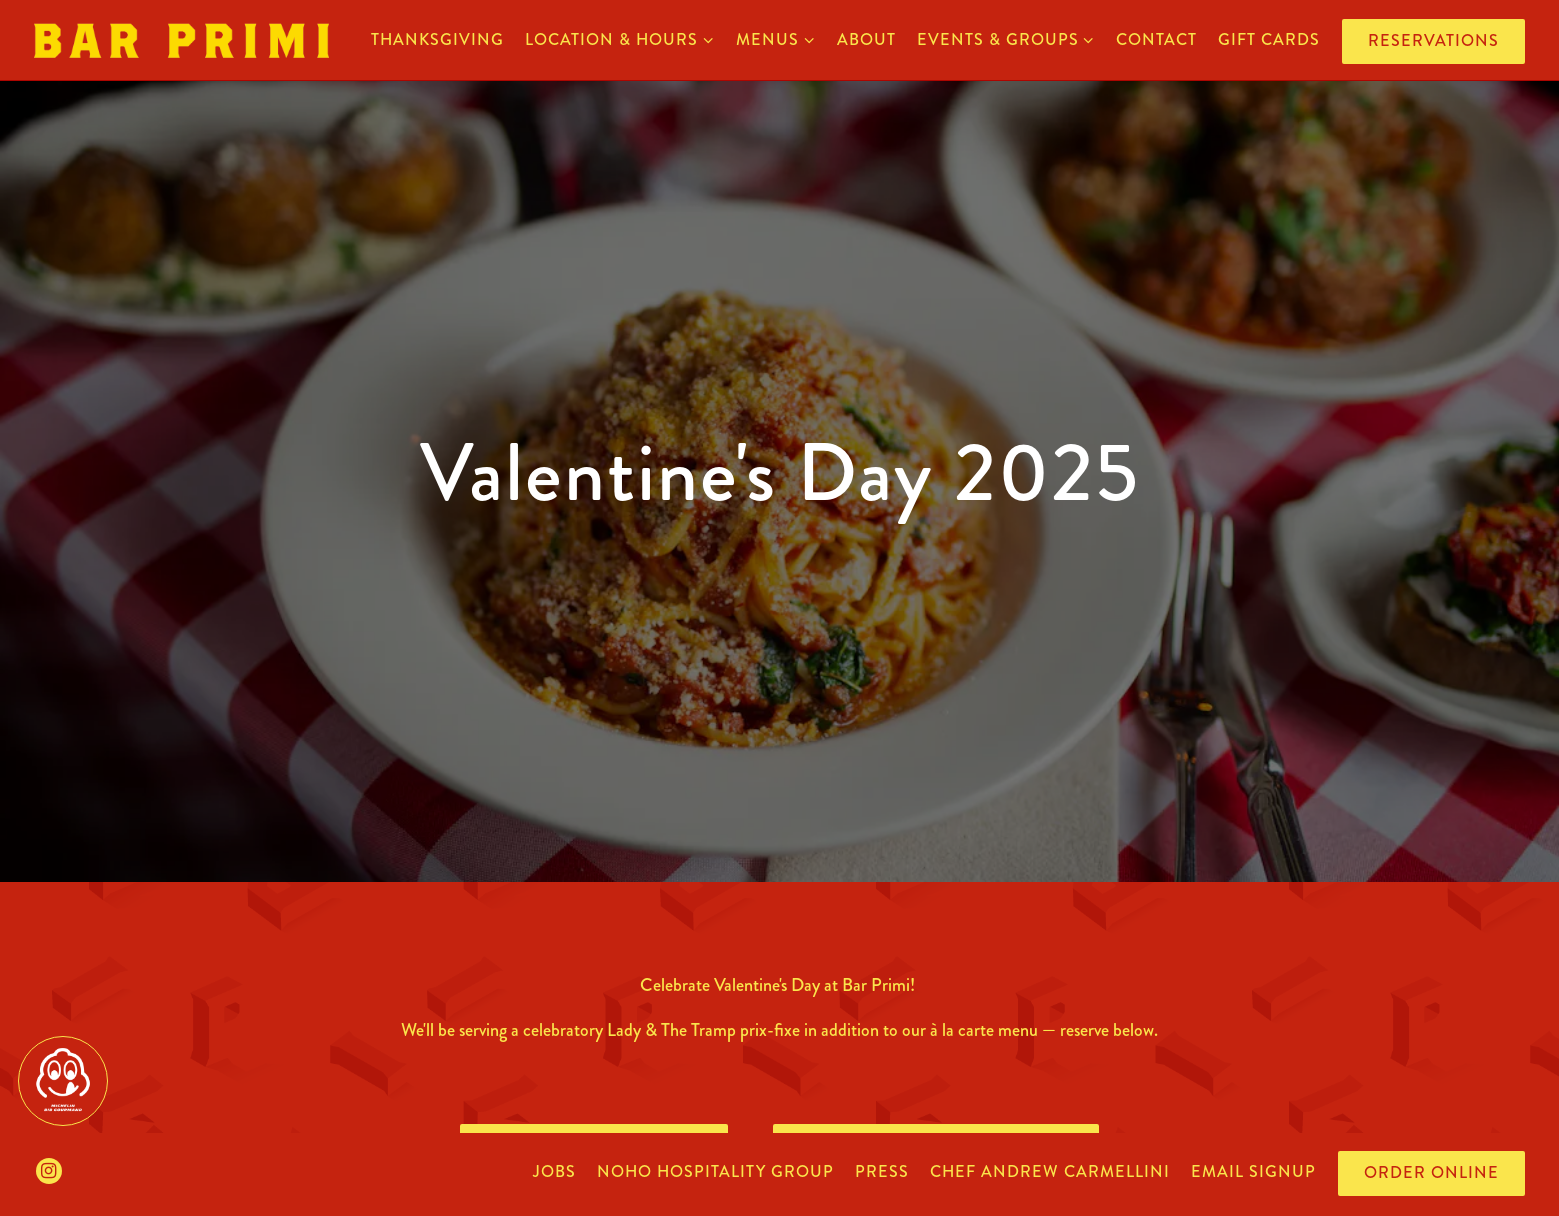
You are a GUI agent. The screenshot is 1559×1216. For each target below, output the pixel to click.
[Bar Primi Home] (181, 39)
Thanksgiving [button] (437, 39)
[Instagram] (49, 1171)
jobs (554, 1171)
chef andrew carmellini (1050, 1171)
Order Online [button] (1431, 1172)
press (882, 1171)
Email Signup (1253, 1171)
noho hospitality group (715, 1171)
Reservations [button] (1433, 40)
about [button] (866, 39)
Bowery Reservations (594, 1122)
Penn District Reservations (936, 1122)
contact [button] (1156, 39)
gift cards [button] (1269, 39)
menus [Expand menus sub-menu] (776, 39)
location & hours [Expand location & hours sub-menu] (620, 39)
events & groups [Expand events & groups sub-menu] (1006, 39)
